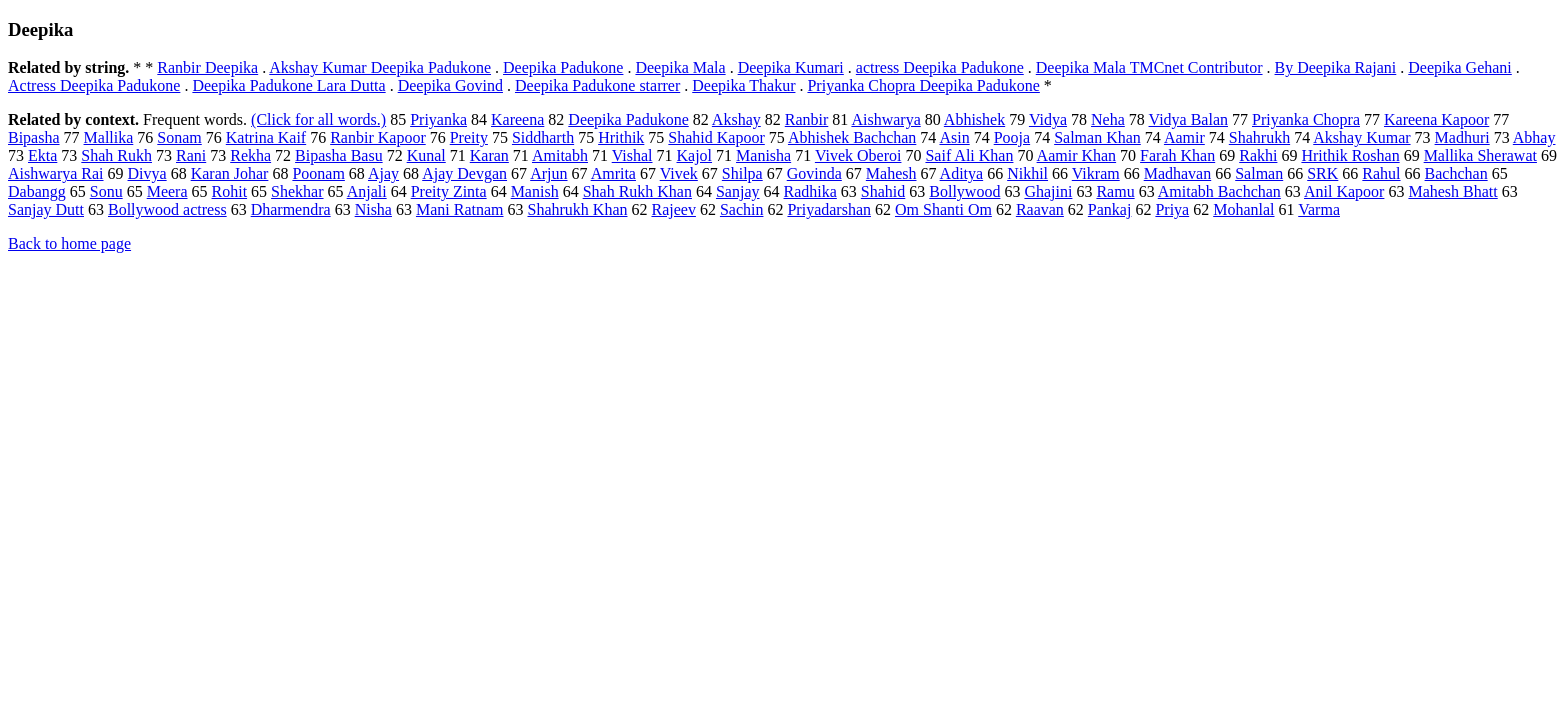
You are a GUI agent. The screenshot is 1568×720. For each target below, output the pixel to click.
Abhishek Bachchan (852, 137)
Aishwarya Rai (56, 173)
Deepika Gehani (1460, 67)
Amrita (613, 173)
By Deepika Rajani (1336, 67)
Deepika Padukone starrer (597, 85)
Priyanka (438, 119)
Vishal (632, 155)
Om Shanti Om (943, 209)
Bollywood (964, 191)
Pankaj (1110, 209)
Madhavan (1178, 173)
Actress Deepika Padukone (94, 85)
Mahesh (891, 173)
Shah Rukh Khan (637, 191)
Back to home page (69, 243)
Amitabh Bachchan (1219, 191)
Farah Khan (1177, 155)
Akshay (736, 119)
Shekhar (297, 191)
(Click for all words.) (318, 119)
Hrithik (621, 137)
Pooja (1012, 137)
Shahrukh (1259, 137)
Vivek (679, 173)
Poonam (318, 173)
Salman (1259, 173)
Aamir (1184, 137)
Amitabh (560, 155)
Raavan (1040, 209)
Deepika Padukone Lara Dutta (288, 85)
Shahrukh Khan (578, 209)
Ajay (383, 173)
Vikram (1096, 173)
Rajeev (673, 209)
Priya (1172, 209)
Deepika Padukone (563, 67)
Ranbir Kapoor (378, 137)
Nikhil (1027, 173)
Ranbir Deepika (207, 67)
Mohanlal (1243, 209)
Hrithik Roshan (1350, 155)
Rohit (230, 191)
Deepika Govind (450, 85)
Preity (469, 137)
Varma (1319, 209)
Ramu (1115, 191)
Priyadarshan (829, 209)
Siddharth (543, 137)
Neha (1108, 119)
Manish (535, 191)
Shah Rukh (116, 155)
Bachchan (1456, 173)
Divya (147, 173)
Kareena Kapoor (1436, 119)
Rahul (1381, 173)
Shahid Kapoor (716, 137)
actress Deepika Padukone (940, 67)
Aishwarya (885, 119)
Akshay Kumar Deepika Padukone (380, 67)
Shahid (883, 191)
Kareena (517, 119)
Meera (167, 191)
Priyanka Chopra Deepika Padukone (923, 85)
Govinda (814, 173)
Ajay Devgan (464, 173)
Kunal (426, 155)
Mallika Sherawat (1480, 155)
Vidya (1048, 119)
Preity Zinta (449, 191)
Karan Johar (230, 173)
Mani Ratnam (460, 209)
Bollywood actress (167, 209)
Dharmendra (291, 209)
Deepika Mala (680, 67)
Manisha (763, 155)
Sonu (106, 191)
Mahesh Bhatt (1452, 191)
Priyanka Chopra (1306, 119)
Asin (954, 137)
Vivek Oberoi (858, 155)
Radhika (810, 191)
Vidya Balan (1188, 119)
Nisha (373, 209)
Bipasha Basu (339, 155)
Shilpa (742, 173)
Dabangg (37, 191)
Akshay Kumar (1361, 137)
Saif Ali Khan (969, 155)
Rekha (250, 155)
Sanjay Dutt (46, 209)
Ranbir (807, 119)
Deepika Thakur (743, 85)
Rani (191, 155)
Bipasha (34, 137)
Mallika (109, 137)
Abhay (1534, 137)
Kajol (695, 155)
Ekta (42, 155)
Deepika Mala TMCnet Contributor (1149, 67)
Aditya (962, 173)
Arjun (548, 173)
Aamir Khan (1077, 155)
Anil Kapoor (1344, 191)
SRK (1322, 173)
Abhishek (974, 119)
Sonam (179, 137)
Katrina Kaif (266, 137)
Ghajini (1048, 191)
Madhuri (1462, 137)
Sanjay (738, 191)
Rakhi (1258, 155)
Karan (489, 155)
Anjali (367, 191)
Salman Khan (1097, 137)
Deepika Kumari (791, 67)
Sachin (742, 209)
